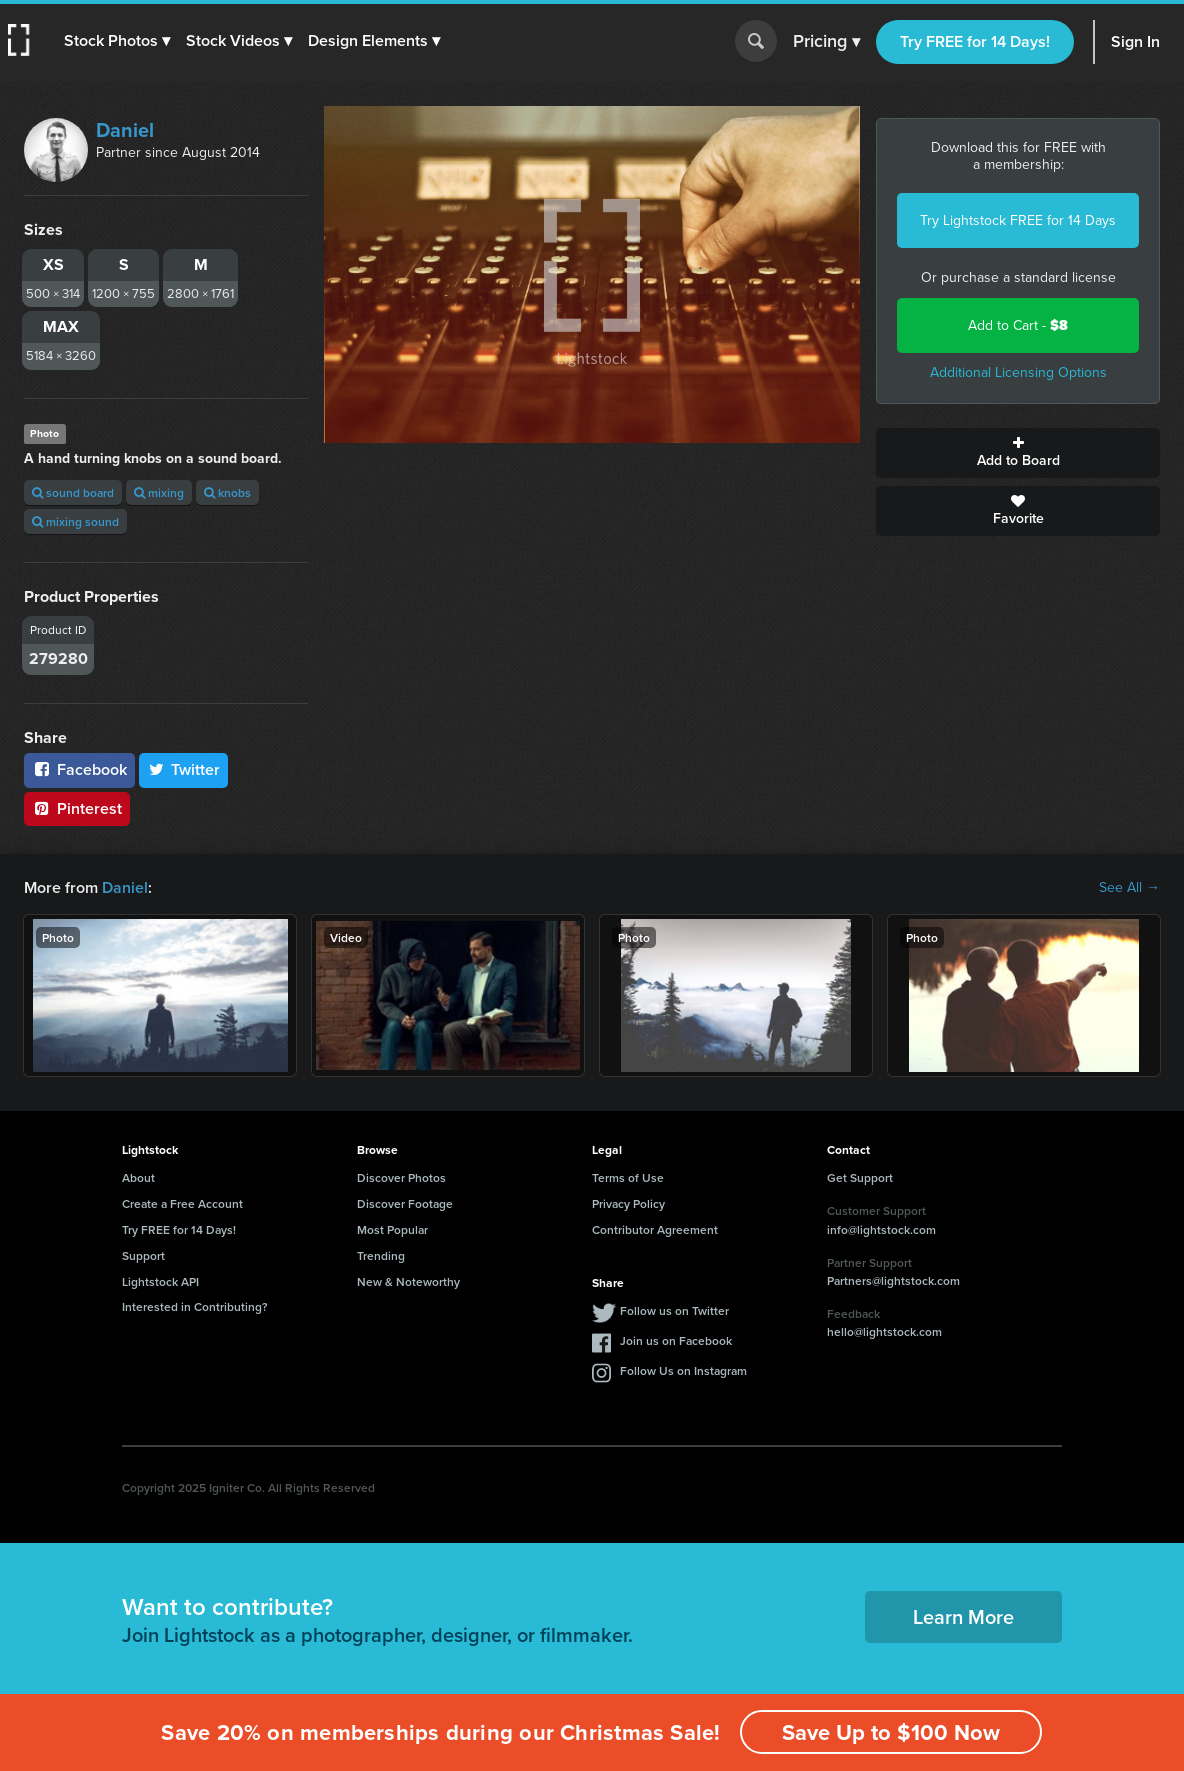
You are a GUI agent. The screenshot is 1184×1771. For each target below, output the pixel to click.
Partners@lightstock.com (893, 1280)
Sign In (1135, 41)
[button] (117, 41)
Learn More (963, 1616)
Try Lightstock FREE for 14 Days (1018, 220)
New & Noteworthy (408, 1281)
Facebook (79, 769)
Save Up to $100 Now (891, 1732)
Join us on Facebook (676, 1340)
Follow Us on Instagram (683, 1370)
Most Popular (392, 1229)
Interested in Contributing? (195, 1306)
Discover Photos (401, 1177)
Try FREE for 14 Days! (975, 41)
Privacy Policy (628, 1203)
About (138, 1177)
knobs (227, 492)
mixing (159, 492)
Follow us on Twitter (674, 1310)
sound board (73, 492)
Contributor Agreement (655, 1229)
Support (143, 1255)
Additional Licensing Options (1018, 372)
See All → (1129, 888)
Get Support (860, 1177)
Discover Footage (405, 1203)
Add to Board (1018, 453)
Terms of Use (628, 1177)
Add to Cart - (1018, 325)
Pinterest (77, 808)
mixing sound (75, 521)
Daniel (125, 130)
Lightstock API (160, 1281)
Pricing (826, 42)
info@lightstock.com (881, 1229)
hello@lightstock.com (884, 1331)
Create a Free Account (182, 1203)
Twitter (184, 769)
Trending (381, 1255)
